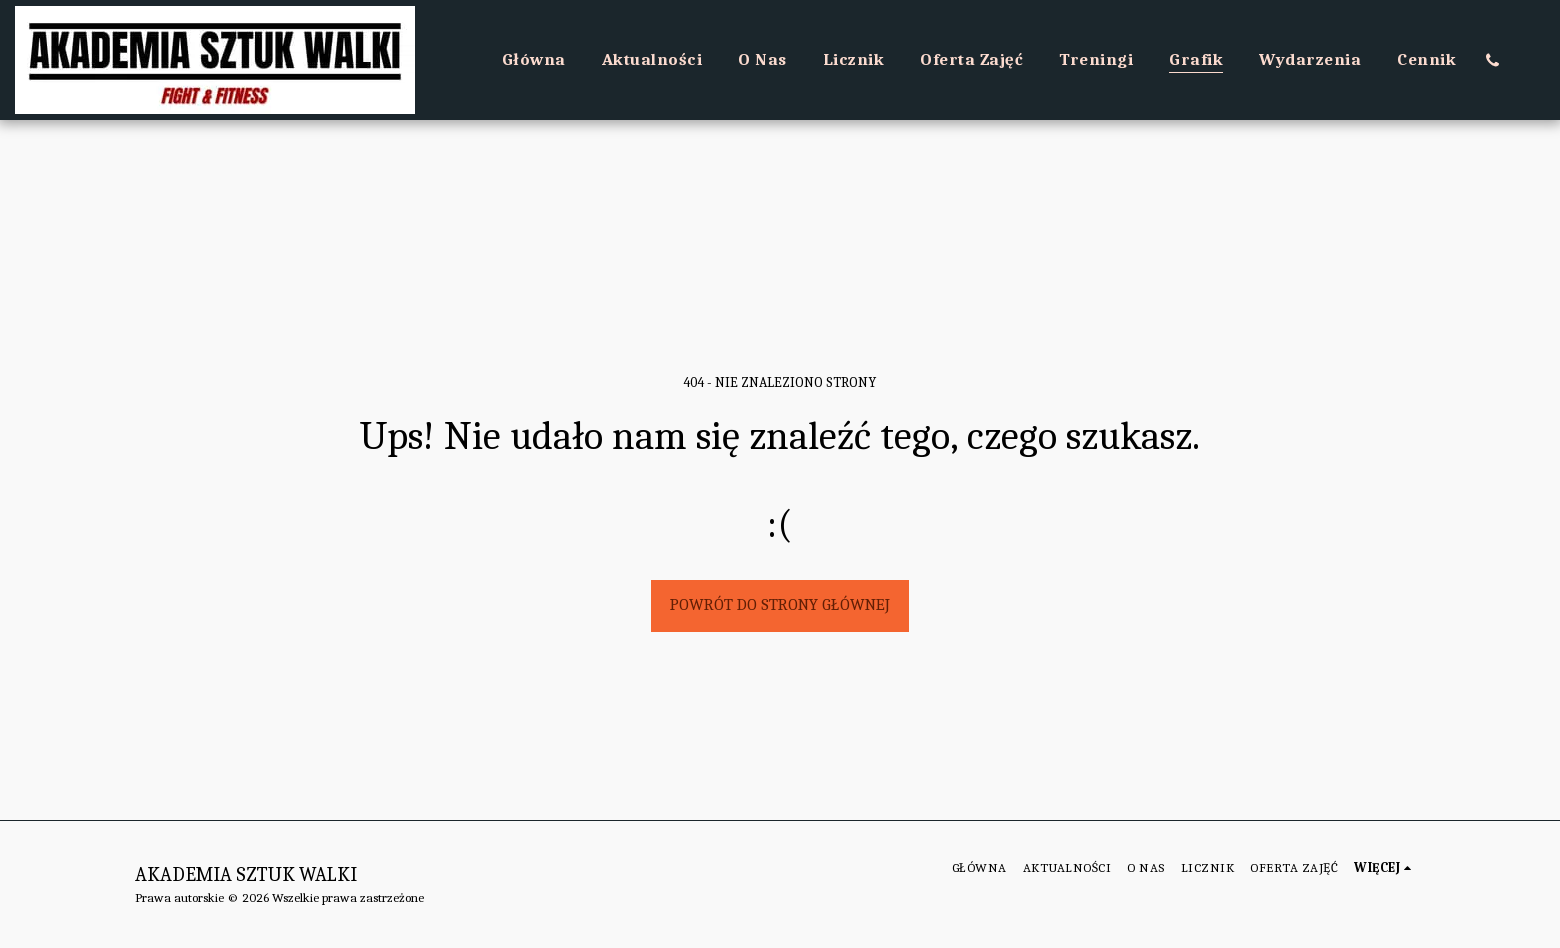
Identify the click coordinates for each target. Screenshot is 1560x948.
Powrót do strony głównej (780, 604)
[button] (1492, 60)
